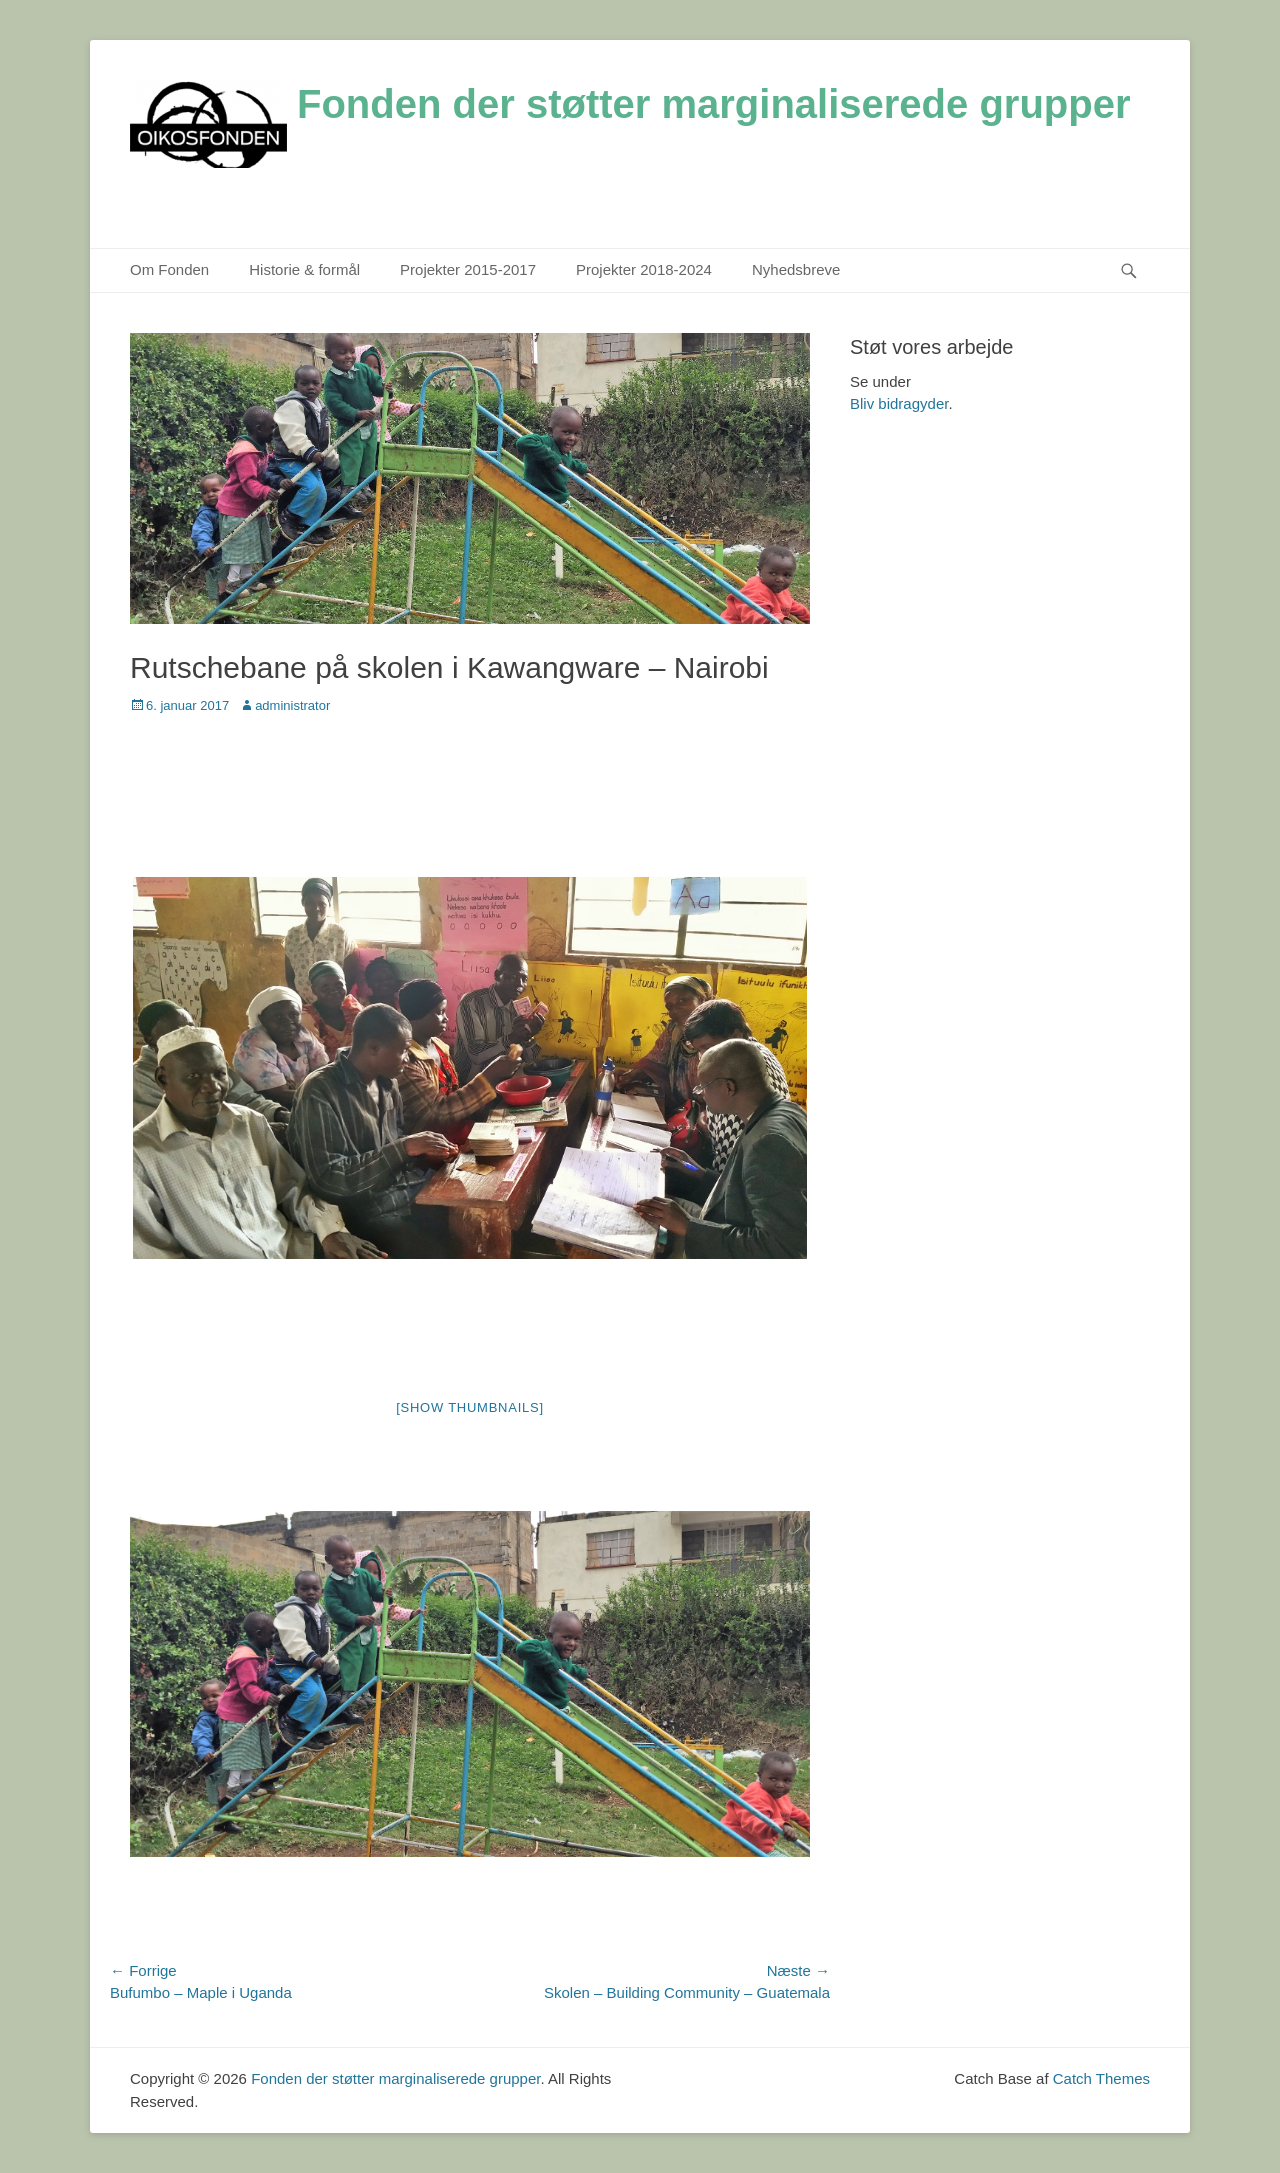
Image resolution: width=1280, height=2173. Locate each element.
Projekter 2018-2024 (644, 269)
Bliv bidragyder (899, 403)
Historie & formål (304, 269)
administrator (292, 705)
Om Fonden (169, 269)
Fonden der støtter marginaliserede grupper (714, 104)
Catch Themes (1101, 2078)
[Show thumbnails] (470, 1407)
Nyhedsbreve (796, 269)
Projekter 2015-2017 (468, 269)
